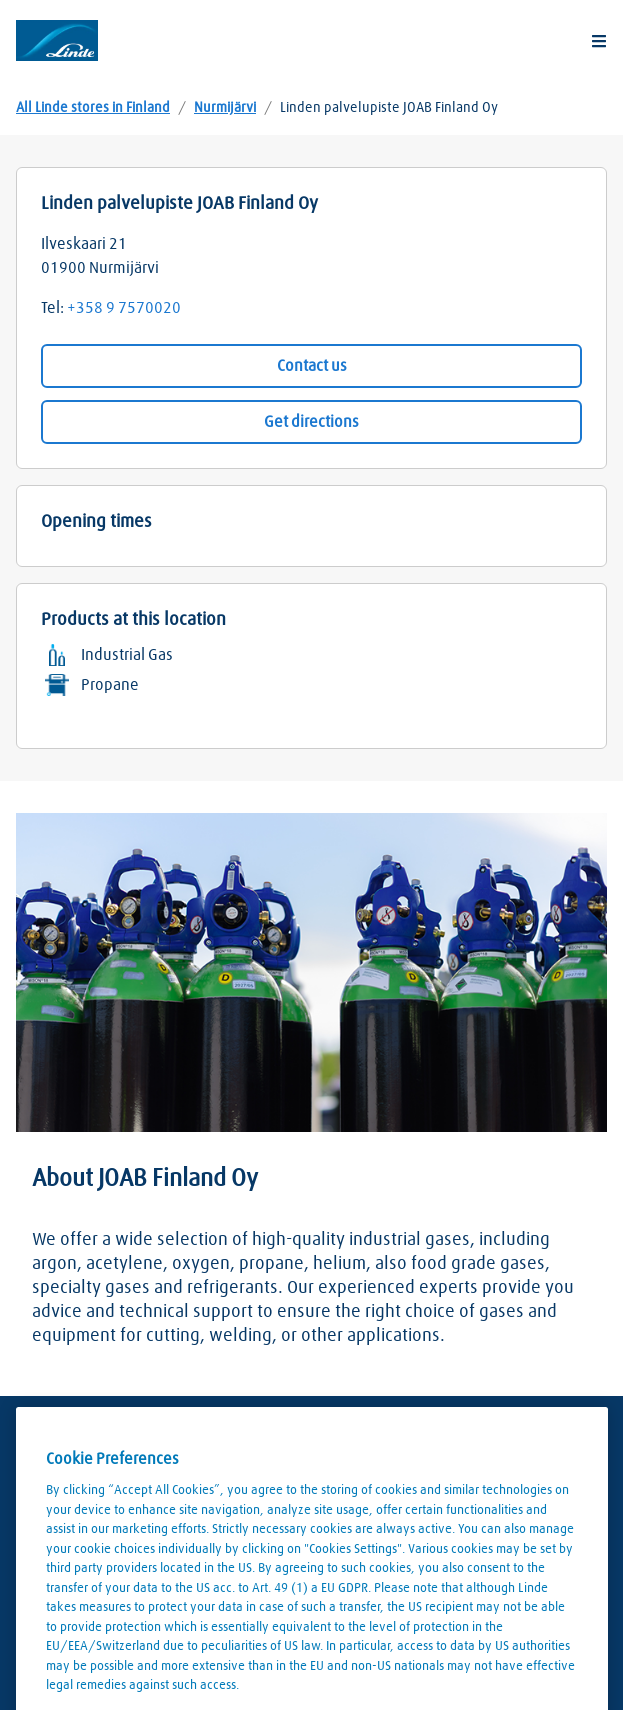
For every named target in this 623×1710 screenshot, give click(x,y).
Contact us (312, 366)
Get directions (311, 422)
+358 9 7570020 (124, 308)
